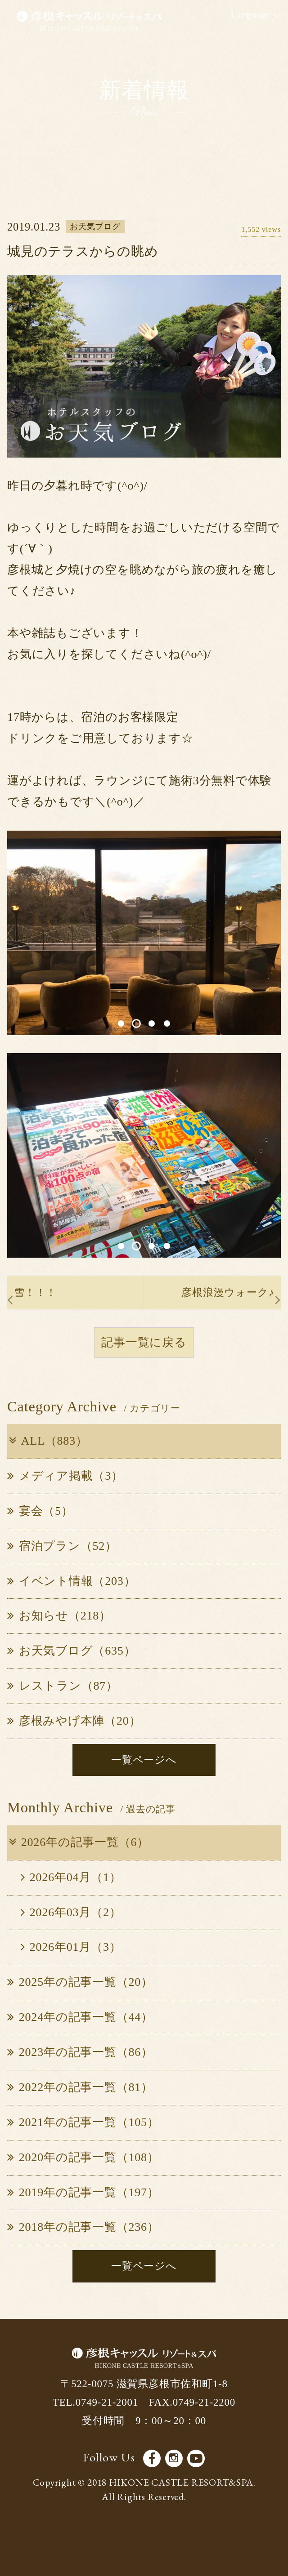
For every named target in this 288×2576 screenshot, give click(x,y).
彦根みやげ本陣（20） (74, 1720)
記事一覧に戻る (143, 1342)
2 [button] (136, 1023)
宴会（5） (40, 1510)
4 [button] (167, 1023)
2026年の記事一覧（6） (78, 1842)
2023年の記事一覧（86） (80, 2052)
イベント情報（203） (71, 1581)
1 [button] (121, 1023)
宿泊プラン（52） (62, 1546)
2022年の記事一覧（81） (80, 2087)
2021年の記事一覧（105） (83, 2122)
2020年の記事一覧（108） (83, 2157)
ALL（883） (47, 1440)
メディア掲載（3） (65, 1475)
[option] (144, 933)
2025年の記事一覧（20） (80, 1982)
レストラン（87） (62, 1685)
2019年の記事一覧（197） (83, 2192)
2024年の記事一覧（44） (80, 2017)
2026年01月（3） (71, 1946)
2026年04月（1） (71, 1877)
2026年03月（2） (71, 1912)
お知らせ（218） (59, 1615)
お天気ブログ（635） (71, 1650)
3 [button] (151, 1023)
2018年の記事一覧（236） (83, 2226)
